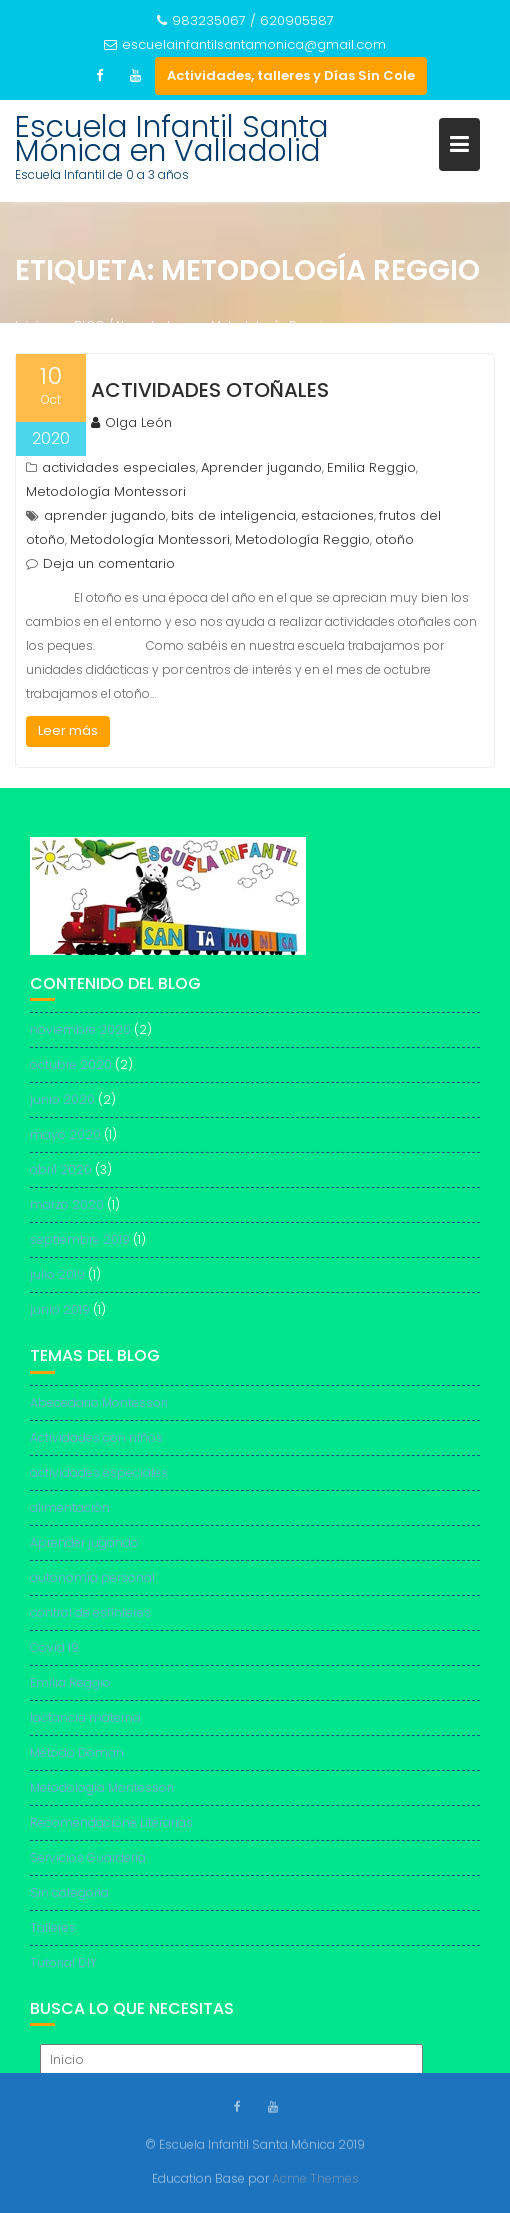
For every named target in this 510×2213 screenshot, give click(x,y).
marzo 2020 (67, 1213)
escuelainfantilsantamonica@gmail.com (245, 44)
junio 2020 (62, 1108)
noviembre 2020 (80, 1038)
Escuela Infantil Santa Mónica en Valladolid (172, 139)
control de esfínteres (90, 1620)
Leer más (68, 730)
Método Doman (77, 1760)
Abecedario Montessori (99, 1410)
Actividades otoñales (210, 390)
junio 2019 (60, 1318)
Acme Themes (315, 2177)
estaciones (337, 515)
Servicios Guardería (88, 1865)
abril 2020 (61, 1178)
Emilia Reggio (371, 467)
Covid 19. (55, 1655)
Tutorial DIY (63, 1970)
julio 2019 (57, 1283)
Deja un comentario (109, 563)
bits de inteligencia (233, 515)
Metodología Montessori (106, 491)
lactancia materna (85, 1725)
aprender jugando (105, 515)
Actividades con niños (96, 1445)
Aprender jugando (261, 467)
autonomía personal (92, 1585)
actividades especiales (119, 467)
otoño (394, 539)
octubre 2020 (71, 1073)
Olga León (131, 422)
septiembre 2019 (80, 1248)
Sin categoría (69, 1900)
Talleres (53, 1935)
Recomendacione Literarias (111, 1830)
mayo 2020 (65, 1143)
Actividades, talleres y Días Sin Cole (291, 75)
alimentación (70, 1515)
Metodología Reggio (302, 539)
